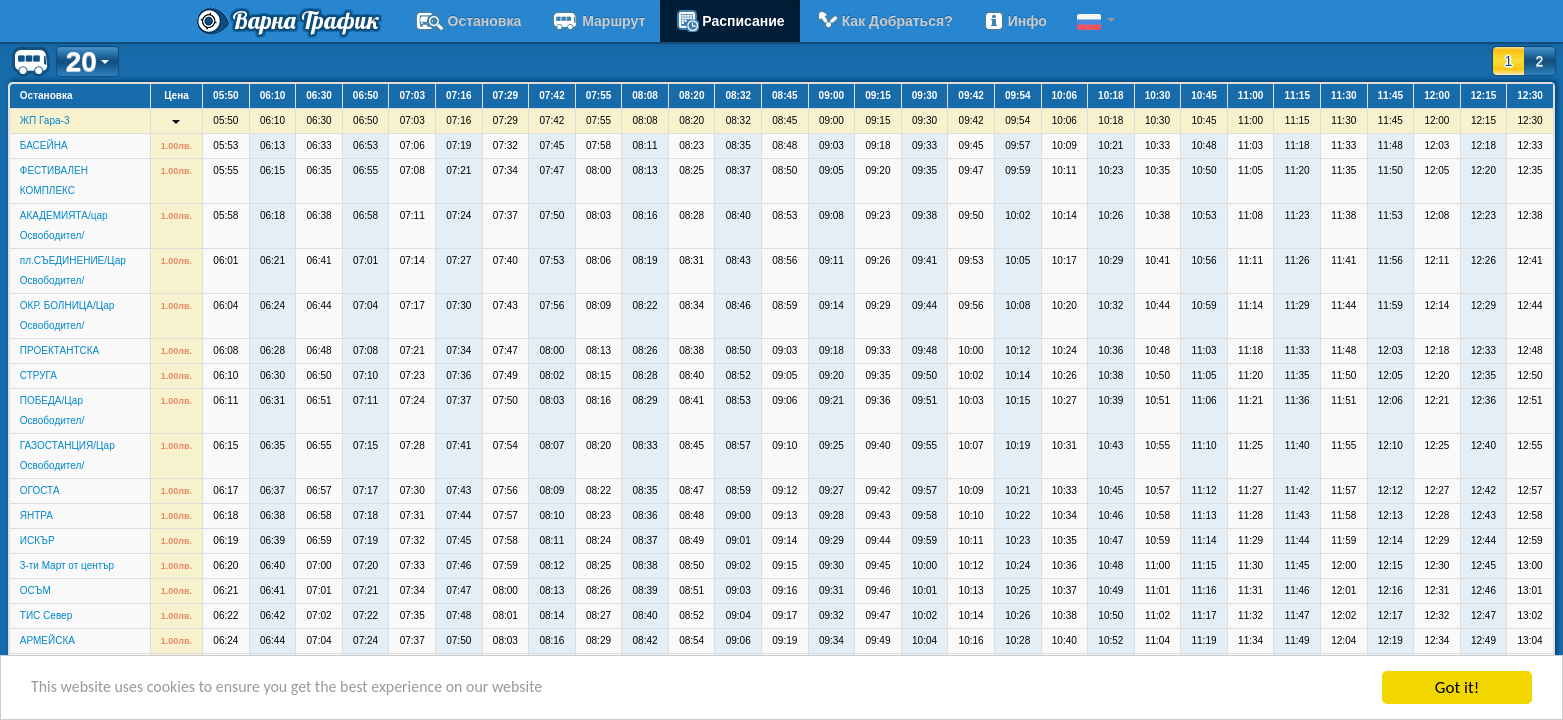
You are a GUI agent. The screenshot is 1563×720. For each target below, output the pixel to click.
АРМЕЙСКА (47, 640)
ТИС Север (46, 615)
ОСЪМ (35, 590)
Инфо (1015, 21)
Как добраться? (884, 21)
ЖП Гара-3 (45, 120)
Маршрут (598, 21)
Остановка (468, 21)
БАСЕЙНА (44, 145)
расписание (729, 21)
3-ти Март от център (67, 565)
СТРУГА (38, 375)
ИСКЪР (37, 540)
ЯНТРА (36, 515)
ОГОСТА (40, 490)
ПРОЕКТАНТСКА (59, 350)
